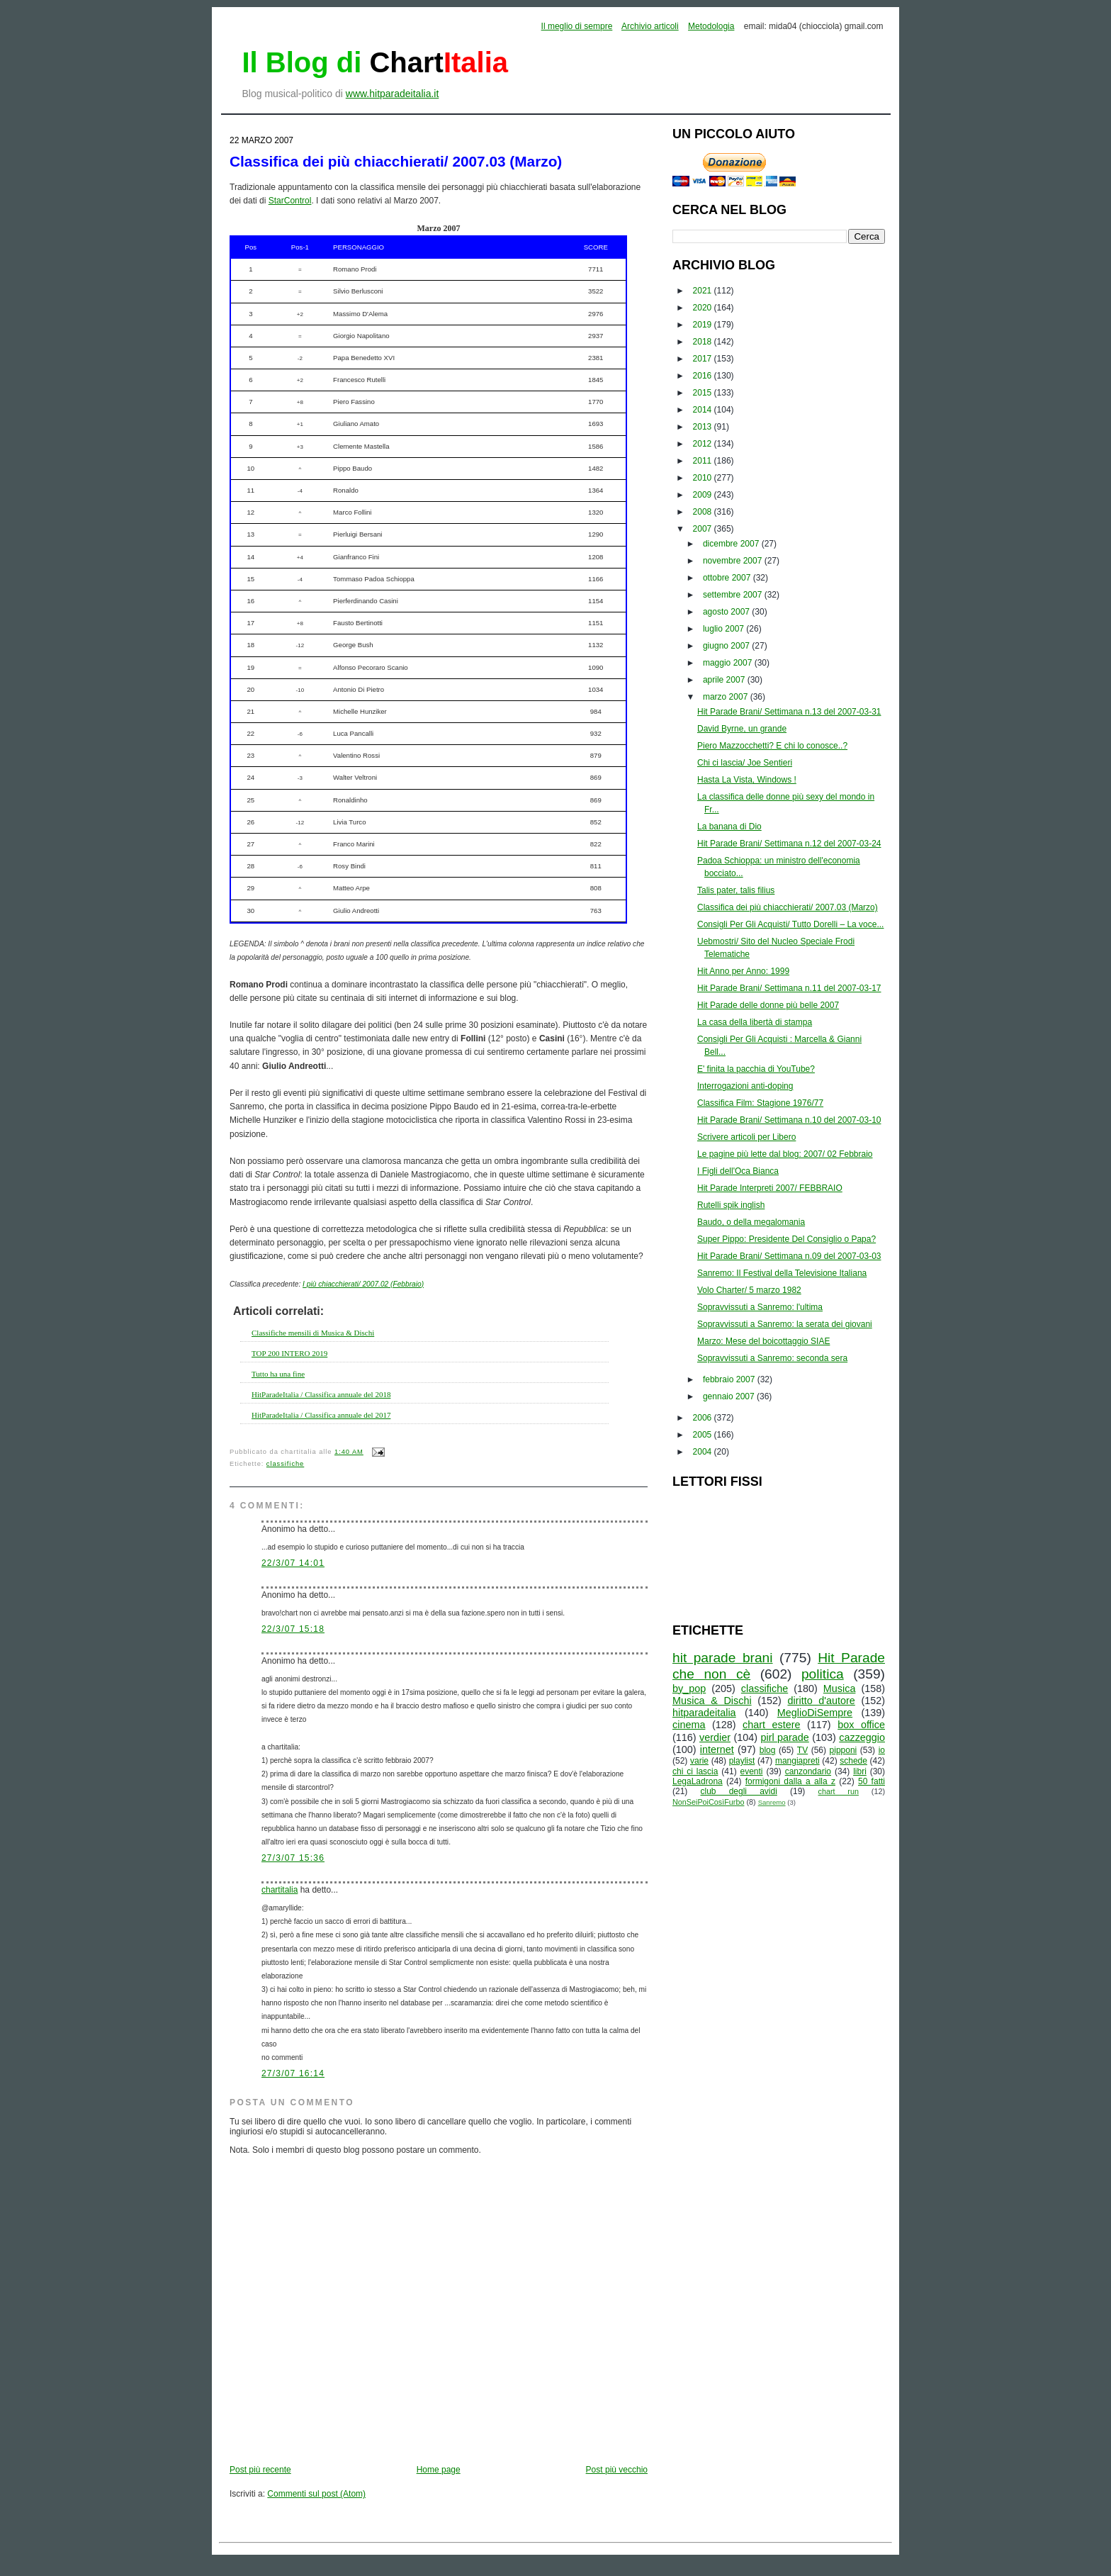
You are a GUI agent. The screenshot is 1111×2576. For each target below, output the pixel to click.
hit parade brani (722, 1657)
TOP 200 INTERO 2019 (289, 1353)
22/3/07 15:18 (293, 1629)
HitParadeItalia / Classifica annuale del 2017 (321, 1415)
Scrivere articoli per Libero (746, 1137)
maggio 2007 (729, 663)
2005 (703, 1435)
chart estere (772, 1724)
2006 (703, 1418)
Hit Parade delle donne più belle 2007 (768, 1005)
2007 (703, 529)
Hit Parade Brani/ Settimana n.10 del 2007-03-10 (789, 1120)
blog (768, 1750)
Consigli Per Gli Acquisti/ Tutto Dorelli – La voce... (790, 924)
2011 (703, 461)
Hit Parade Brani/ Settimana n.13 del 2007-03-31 (789, 712)
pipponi (843, 1750)
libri (860, 1771)
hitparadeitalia (704, 1712)
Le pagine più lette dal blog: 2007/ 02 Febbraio (785, 1154)
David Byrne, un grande (741, 729)
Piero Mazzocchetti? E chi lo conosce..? (772, 746)
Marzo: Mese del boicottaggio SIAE (763, 1341)
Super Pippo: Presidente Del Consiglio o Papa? (786, 1239)
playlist (742, 1761)
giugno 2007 (727, 646)
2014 (703, 410)
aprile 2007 (725, 680)
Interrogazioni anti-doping (745, 1086)
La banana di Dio (729, 826)
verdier (715, 1737)
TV (802, 1750)
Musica (839, 1688)
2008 (703, 512)
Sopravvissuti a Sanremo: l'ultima (760, 1307)
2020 (703, 308)
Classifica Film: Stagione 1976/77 (760, 1103)
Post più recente (260, 2470)
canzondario (808, 1771)
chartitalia (279, 1890)
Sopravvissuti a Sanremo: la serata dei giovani (784, 1324)
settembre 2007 (734, 595)
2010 (703, 478)
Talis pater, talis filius (735, 890)
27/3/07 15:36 (293, 1858)
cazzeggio (862, 1737)
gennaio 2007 (730, 1396)
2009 (703, 495)
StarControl (290, 201)
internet (717, 1749)
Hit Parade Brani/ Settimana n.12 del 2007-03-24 (789, 844)
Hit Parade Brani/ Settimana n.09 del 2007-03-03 (789, 1256)
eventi (751, 1771)
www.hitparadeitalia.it (392, 93)
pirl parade (784, 1737)
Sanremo (772, 1802)
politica (822, 1674)
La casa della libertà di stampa (754, 1022)
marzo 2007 (726, 697)
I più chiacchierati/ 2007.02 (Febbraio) (363, 1284)
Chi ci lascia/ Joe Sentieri (744, 763)
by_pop (689, 1688)
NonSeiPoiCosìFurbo (708, 1802)
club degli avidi (739, 1791)
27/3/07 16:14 (293, 2073)
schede (853, 1761)
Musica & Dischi (712, 1700)
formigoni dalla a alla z (790, 1781)
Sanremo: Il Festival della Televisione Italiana (782, 1273)
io (882, 1750)
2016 (703, 376)
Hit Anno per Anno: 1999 (743, 971)
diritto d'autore (821, 1700)
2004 (703, 1452)
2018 (703, 342)
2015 (703, 393)
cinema (688, 1724)
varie (699, 1761)
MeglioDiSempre (814, 1712)
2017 (703, 359)
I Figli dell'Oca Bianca (738, 1171)
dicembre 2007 (732, 544)
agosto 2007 (727, 612)
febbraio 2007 (730, 1379)
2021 (703, 291)
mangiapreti (797, 1761)
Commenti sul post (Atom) (316, 2494)
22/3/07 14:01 (293, 1563)
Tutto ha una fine (278, 1374)
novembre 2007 (734, 561)
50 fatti (871, 1781)
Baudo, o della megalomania (751, 1222)
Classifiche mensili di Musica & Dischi (313, 1332)
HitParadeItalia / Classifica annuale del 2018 (321, 1394)
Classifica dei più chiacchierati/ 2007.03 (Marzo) (396, 161)
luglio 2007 (724, 629)
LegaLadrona (697, 1781)
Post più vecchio (617, 2470)
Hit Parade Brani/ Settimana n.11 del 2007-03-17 (789, 988)
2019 (703, 325)
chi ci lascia (695, 1771)
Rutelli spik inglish (731, 1205)
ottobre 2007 (728, 578)
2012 (703, 444)
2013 (703, 427)
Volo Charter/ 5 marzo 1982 (749, 1290)
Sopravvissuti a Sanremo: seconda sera (772, 1358)
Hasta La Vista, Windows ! (746, 780)
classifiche (285, 1463)
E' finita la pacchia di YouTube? (756, 1069)
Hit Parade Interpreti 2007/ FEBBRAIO (769, 1188)
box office (861, 1724)
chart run (838, 1791)
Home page (439, 2470)
